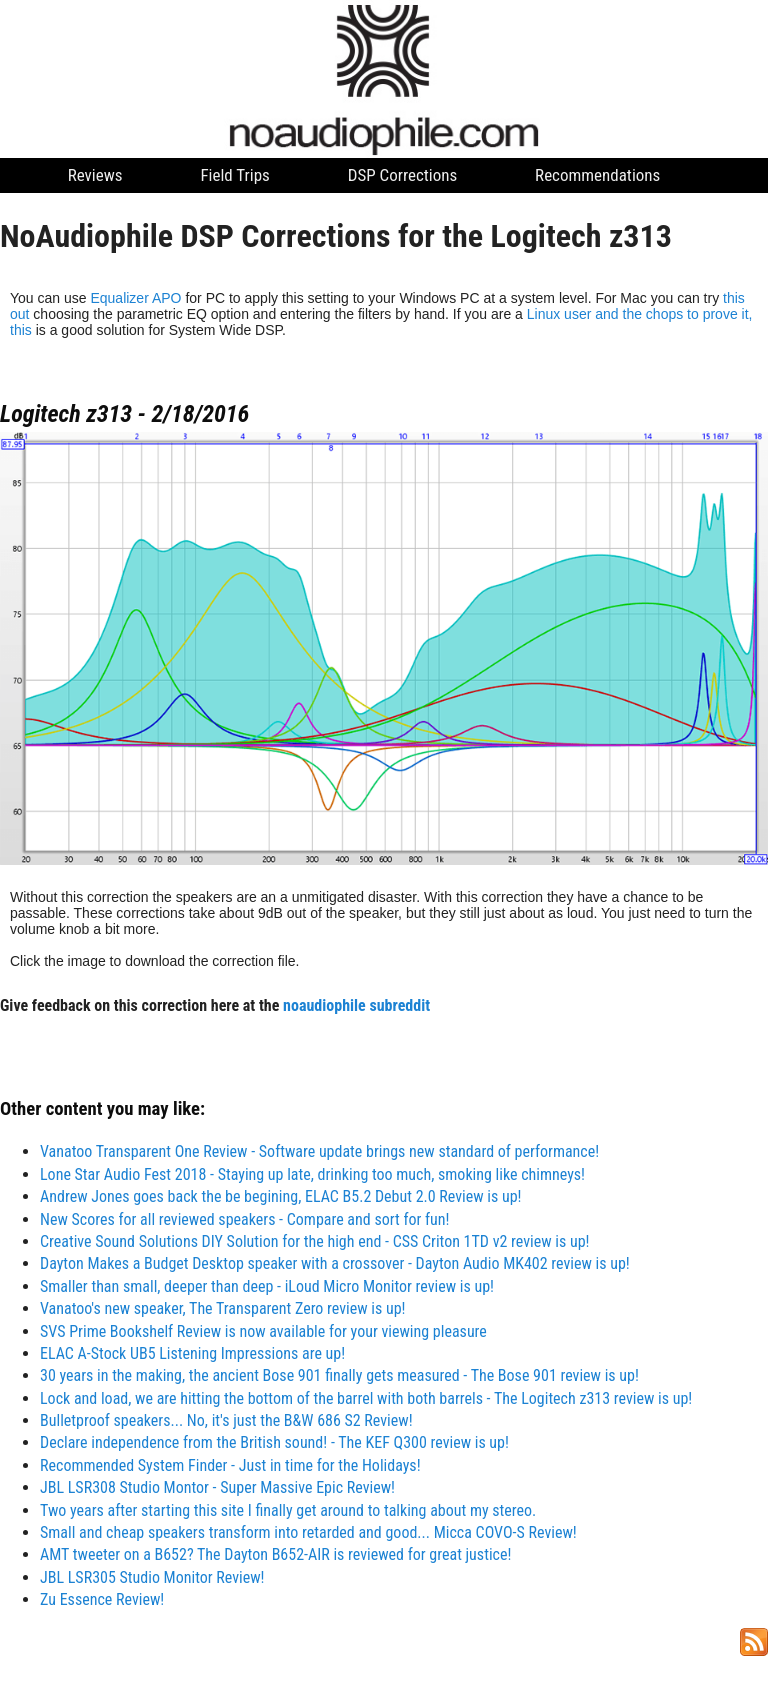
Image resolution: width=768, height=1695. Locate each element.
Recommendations (597, 175)
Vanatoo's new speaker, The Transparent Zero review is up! (222, 1308)
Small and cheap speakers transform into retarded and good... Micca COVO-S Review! (308, 1532)
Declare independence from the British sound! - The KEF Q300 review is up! (274, 1442)
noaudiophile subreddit (356, 1005)
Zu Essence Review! (102, 1599)
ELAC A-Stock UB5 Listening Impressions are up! (192, 1353)
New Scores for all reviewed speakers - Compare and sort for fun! (245, 1219)
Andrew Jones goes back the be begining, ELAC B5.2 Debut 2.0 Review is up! (281, 1196)
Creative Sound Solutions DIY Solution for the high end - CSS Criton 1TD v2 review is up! (314, 1241)
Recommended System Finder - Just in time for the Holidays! (230, 1465)
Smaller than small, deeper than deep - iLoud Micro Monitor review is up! (267, 1286)
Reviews (95, 175)
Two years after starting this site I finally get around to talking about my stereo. (288, 1510)
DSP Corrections (403, 175)
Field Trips (234, 175)
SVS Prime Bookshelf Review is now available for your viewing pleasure (263, 1331)
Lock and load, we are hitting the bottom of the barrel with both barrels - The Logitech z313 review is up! (366, 1398)
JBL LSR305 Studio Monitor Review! (152, 1577)
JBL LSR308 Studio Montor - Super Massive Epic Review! (217, 1487)
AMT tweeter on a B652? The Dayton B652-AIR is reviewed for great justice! (275, 1554)
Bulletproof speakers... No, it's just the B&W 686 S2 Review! (226, 1420)
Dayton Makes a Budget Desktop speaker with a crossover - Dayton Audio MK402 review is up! (335, 1263)
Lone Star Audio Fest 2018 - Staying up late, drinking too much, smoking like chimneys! (312, 1174)
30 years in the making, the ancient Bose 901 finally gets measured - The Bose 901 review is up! (339, 1375)
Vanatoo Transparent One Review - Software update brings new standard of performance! (319, 1151)
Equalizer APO (135, 298)
